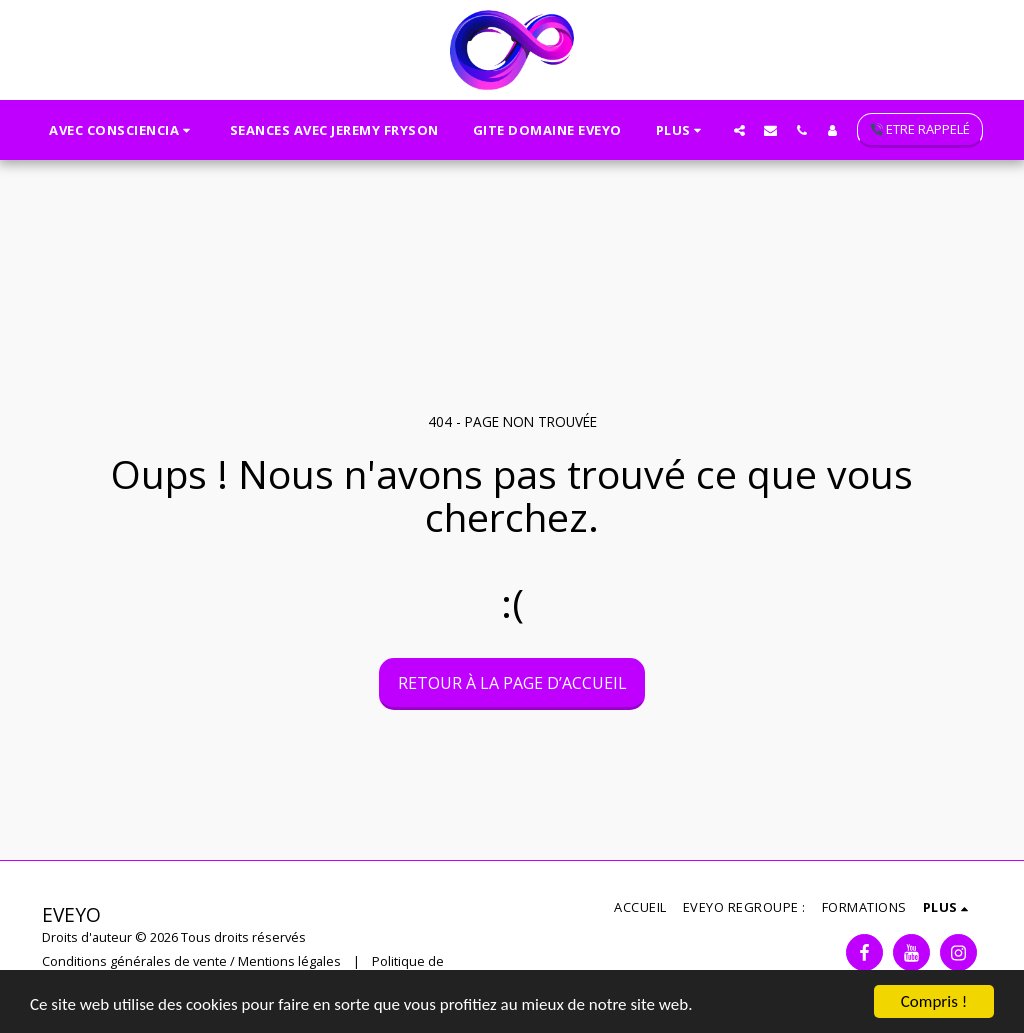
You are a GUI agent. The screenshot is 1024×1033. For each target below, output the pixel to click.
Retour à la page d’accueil (512, 683)
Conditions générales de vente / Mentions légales (191, 961)
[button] (122, 130)
